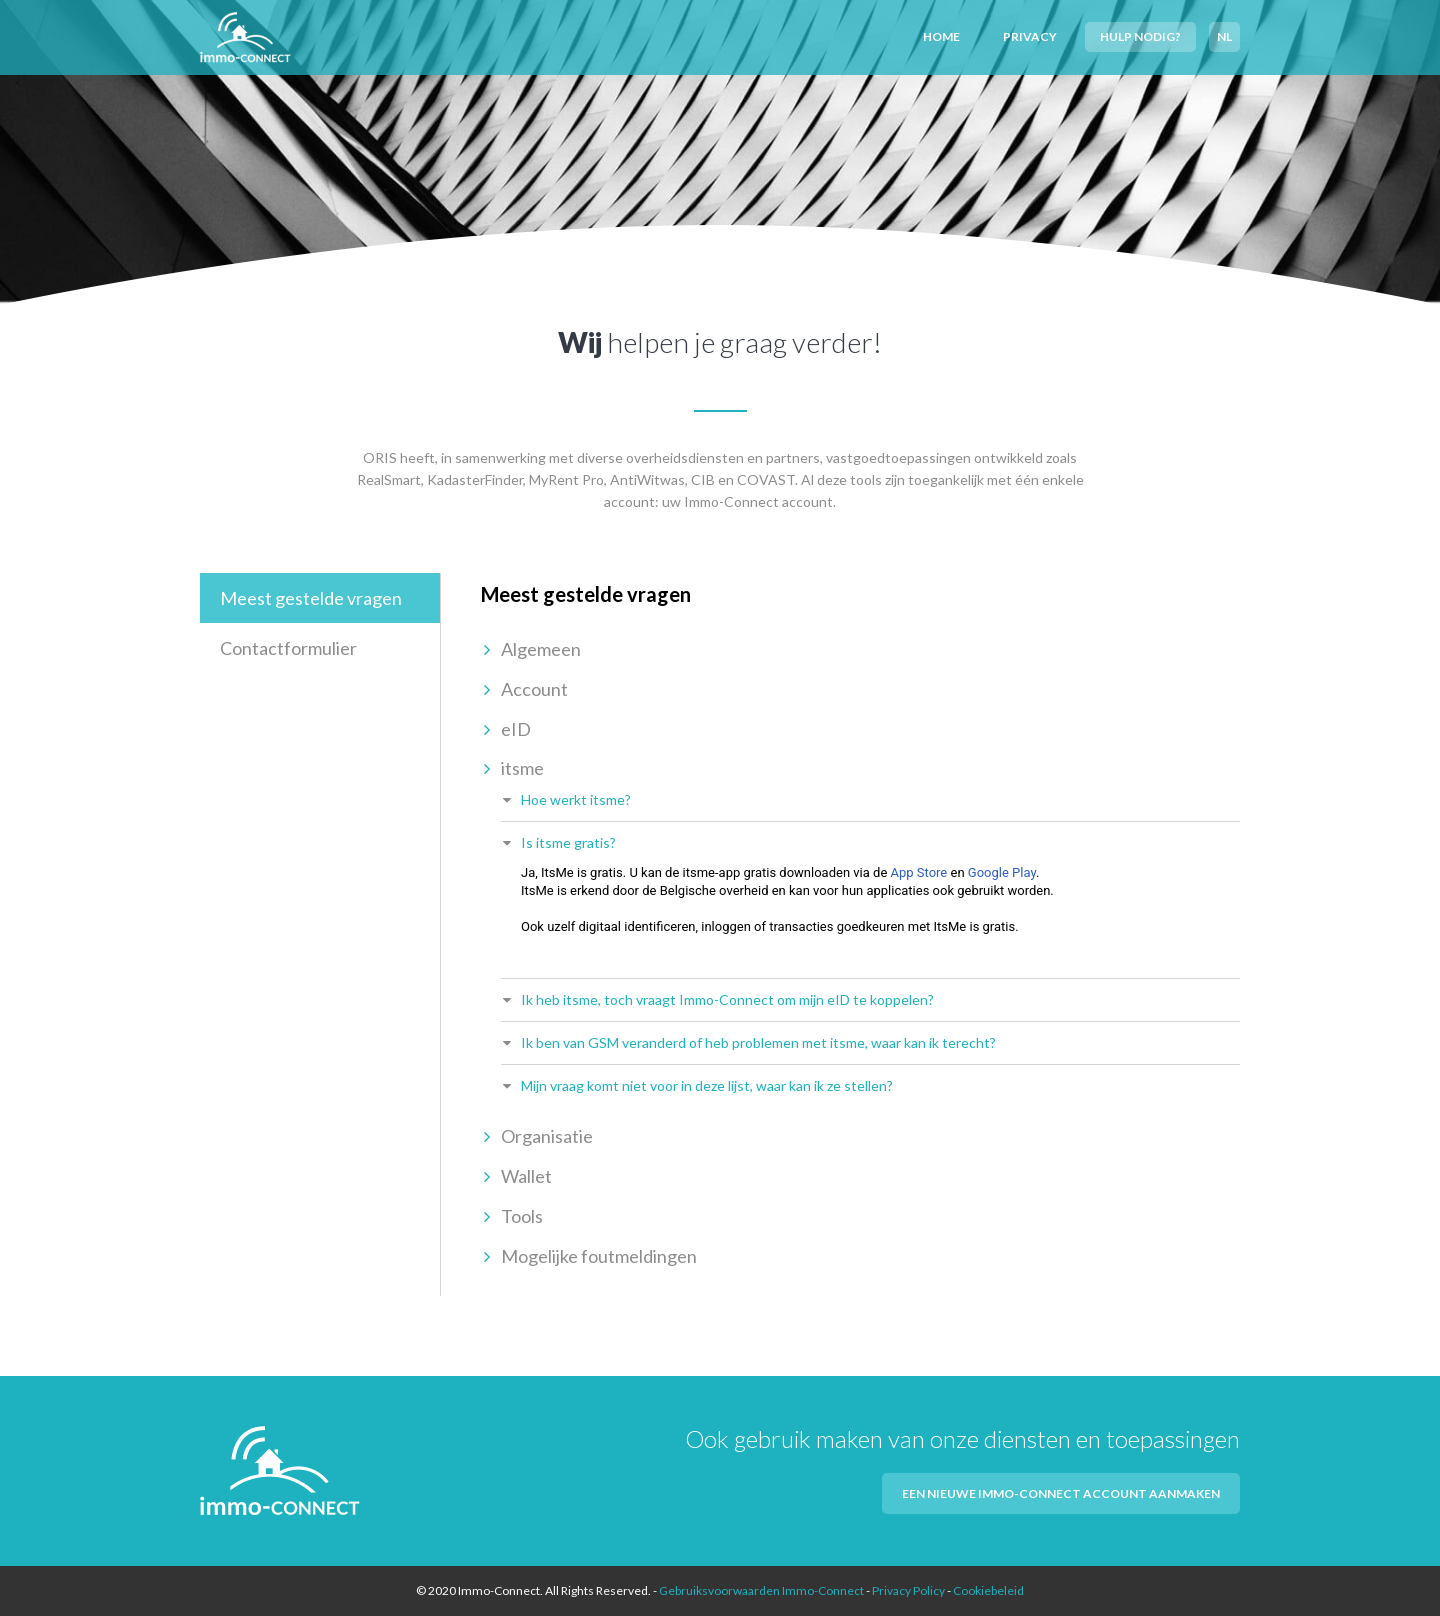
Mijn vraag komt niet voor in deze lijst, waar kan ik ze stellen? (707, 1085)
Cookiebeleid (988, 1590)
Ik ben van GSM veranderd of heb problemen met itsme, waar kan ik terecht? (758, 1042)
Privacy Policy (908, 1590)
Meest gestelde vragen (311, 598)
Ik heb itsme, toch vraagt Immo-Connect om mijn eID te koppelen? (727, 999)
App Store (919, 872)
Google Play (1002, 872)
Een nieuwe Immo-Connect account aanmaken (1061, 1493)
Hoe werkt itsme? (576, 799)
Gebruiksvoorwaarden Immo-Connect (761, 1590)
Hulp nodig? (1140, 36)
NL (1224, 36)
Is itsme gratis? (568, 842)
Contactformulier (288, 648)
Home (941, 36)
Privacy (1030, 36)
